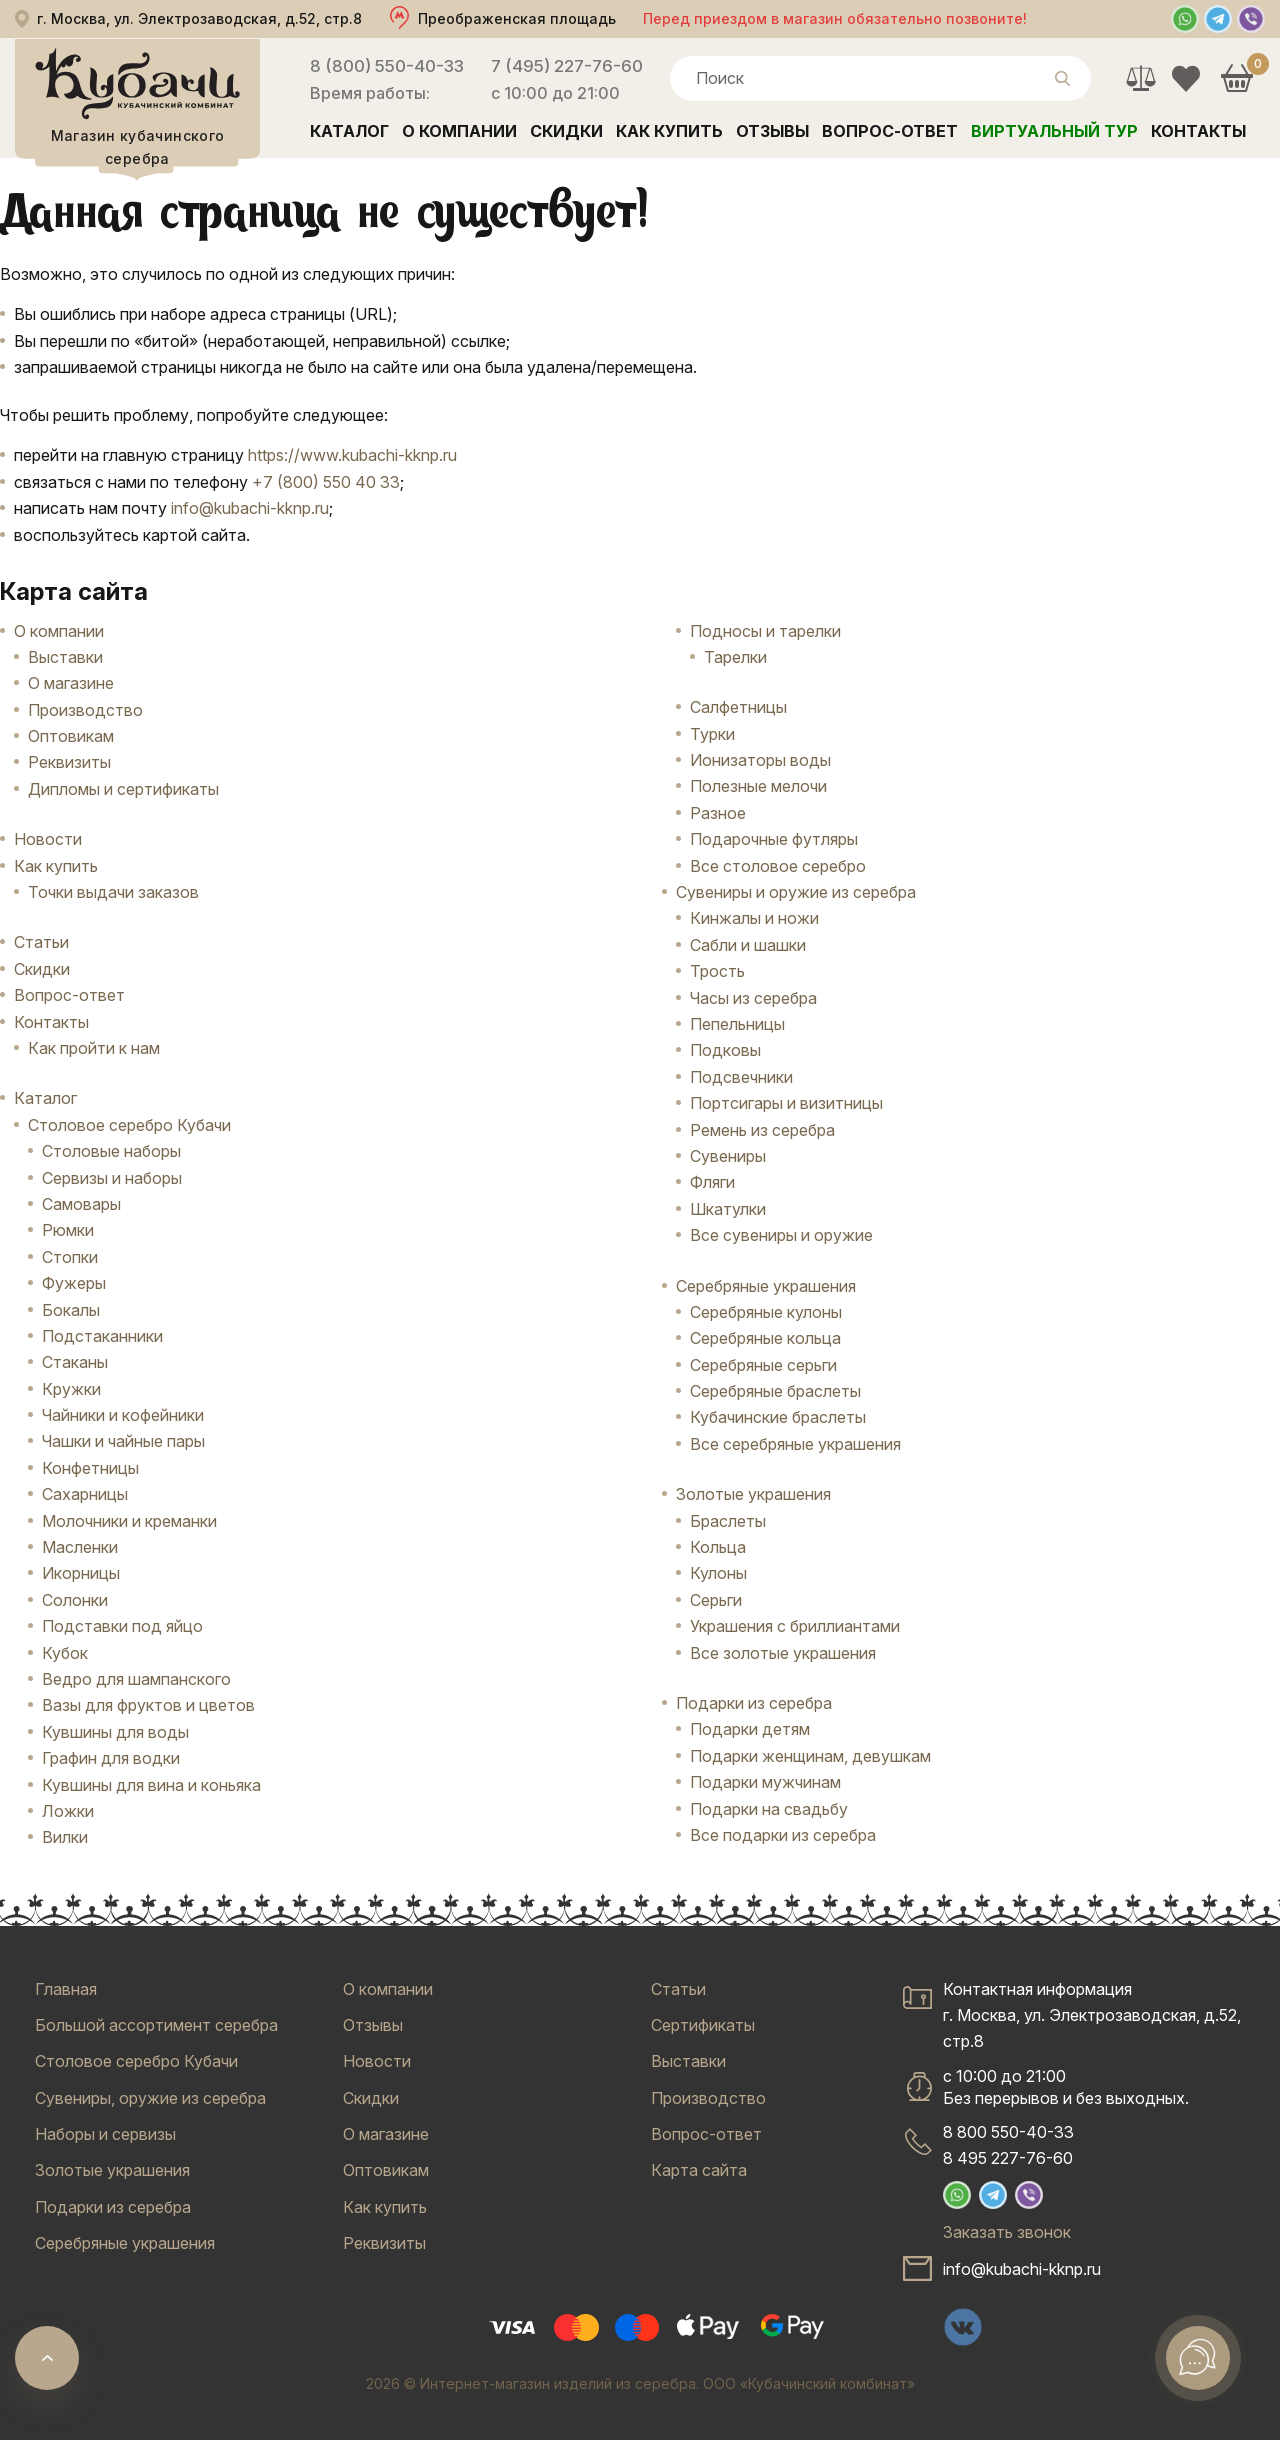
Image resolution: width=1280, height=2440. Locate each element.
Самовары (81, 1204)
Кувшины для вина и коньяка (151, 1785)
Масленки (80, 1547)
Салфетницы (738, 707)
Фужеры (74, 1283)
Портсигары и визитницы (786, 1103)
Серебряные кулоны (766, 1312)
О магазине (71, 683)
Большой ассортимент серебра (156, 2025)
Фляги (712, 1182)
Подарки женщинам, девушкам (810, 1756)
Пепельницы (737, 1024)
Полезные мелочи (758, 786)
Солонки (75, 1600)
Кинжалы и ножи (754, 918)
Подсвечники (741, 1077)
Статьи (41, 942)
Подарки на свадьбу (769, 1809)
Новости (48, 839)
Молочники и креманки (129, 1521)
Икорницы (81, 1573)
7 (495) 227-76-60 (567, 66)
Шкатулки (728, 1209)
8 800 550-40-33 (1008, 2132)
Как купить (669, 131)
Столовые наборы (111, 1151)
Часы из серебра (753, 998)
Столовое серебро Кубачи (129, 1125)
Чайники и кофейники (123, 1415)
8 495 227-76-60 (1008, 2158)
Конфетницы (90, 1468)
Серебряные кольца (765, 1338)
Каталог (349, 131)
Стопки (70, 1257)
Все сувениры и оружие (781, 1235)
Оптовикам (71, 736)
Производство (85, 710)
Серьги (716, 1600)
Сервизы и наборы (112, 1178)
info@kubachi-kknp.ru (250, 508)
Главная (66, 1989)
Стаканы (75, 1362)
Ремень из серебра (762, 1130)
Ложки (68, 1811)
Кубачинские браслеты (778, 1417)
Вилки (65, 1837)
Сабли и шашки (748, 945)
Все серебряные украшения (795, 1444)
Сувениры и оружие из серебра (796, 892)
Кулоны (718, 1573)
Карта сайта (699, 2170)
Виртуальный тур (1054, 131)
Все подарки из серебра (783, 1835)
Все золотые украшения (783, 1653)
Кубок (65, 1653)
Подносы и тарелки (765, 631)
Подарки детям (750, 1729)
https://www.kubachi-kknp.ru (352, 455)
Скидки (566, 131)
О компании (459, 131)
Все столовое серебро (778, 866)
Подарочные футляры (774, 839)
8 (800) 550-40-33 (387, 66)
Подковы (725, 1050)
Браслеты (728, 1521)
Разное (718, 813)
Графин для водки (111, 1758)
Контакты (1198, 131)
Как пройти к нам (94, 1048)
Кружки (71, 1389)
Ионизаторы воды (760, 760)
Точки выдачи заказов (113, 892)
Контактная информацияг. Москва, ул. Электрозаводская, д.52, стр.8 (1092, 2015)
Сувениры (728, 1156)
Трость (717, 971)
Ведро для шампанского (136, 1679)
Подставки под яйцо (122, 1626)
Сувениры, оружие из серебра (150, 2098)
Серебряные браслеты (775, 1391)
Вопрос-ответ (890, 131)
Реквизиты (69, 762)
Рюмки (68, 1230)
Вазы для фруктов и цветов (148, 1705)
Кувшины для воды (115, 1732)
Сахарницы (85, 1494)
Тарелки (735, 657)
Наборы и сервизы (105, 2134)
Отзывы (772, 131)
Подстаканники (102, 1336)
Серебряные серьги (763, 1365)
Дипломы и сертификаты (123, 789)
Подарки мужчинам (765, 1782)
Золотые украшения (753, 1494)
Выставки (65, 657)
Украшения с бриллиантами (795, 1626)
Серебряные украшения (766, 1286)
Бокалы (71, 1310)
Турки (712, 734)
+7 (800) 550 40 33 (326, 482)
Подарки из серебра (754, 1703)
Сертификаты (703, 2025)
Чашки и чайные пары (123, 1441)
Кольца (718, 1547)
